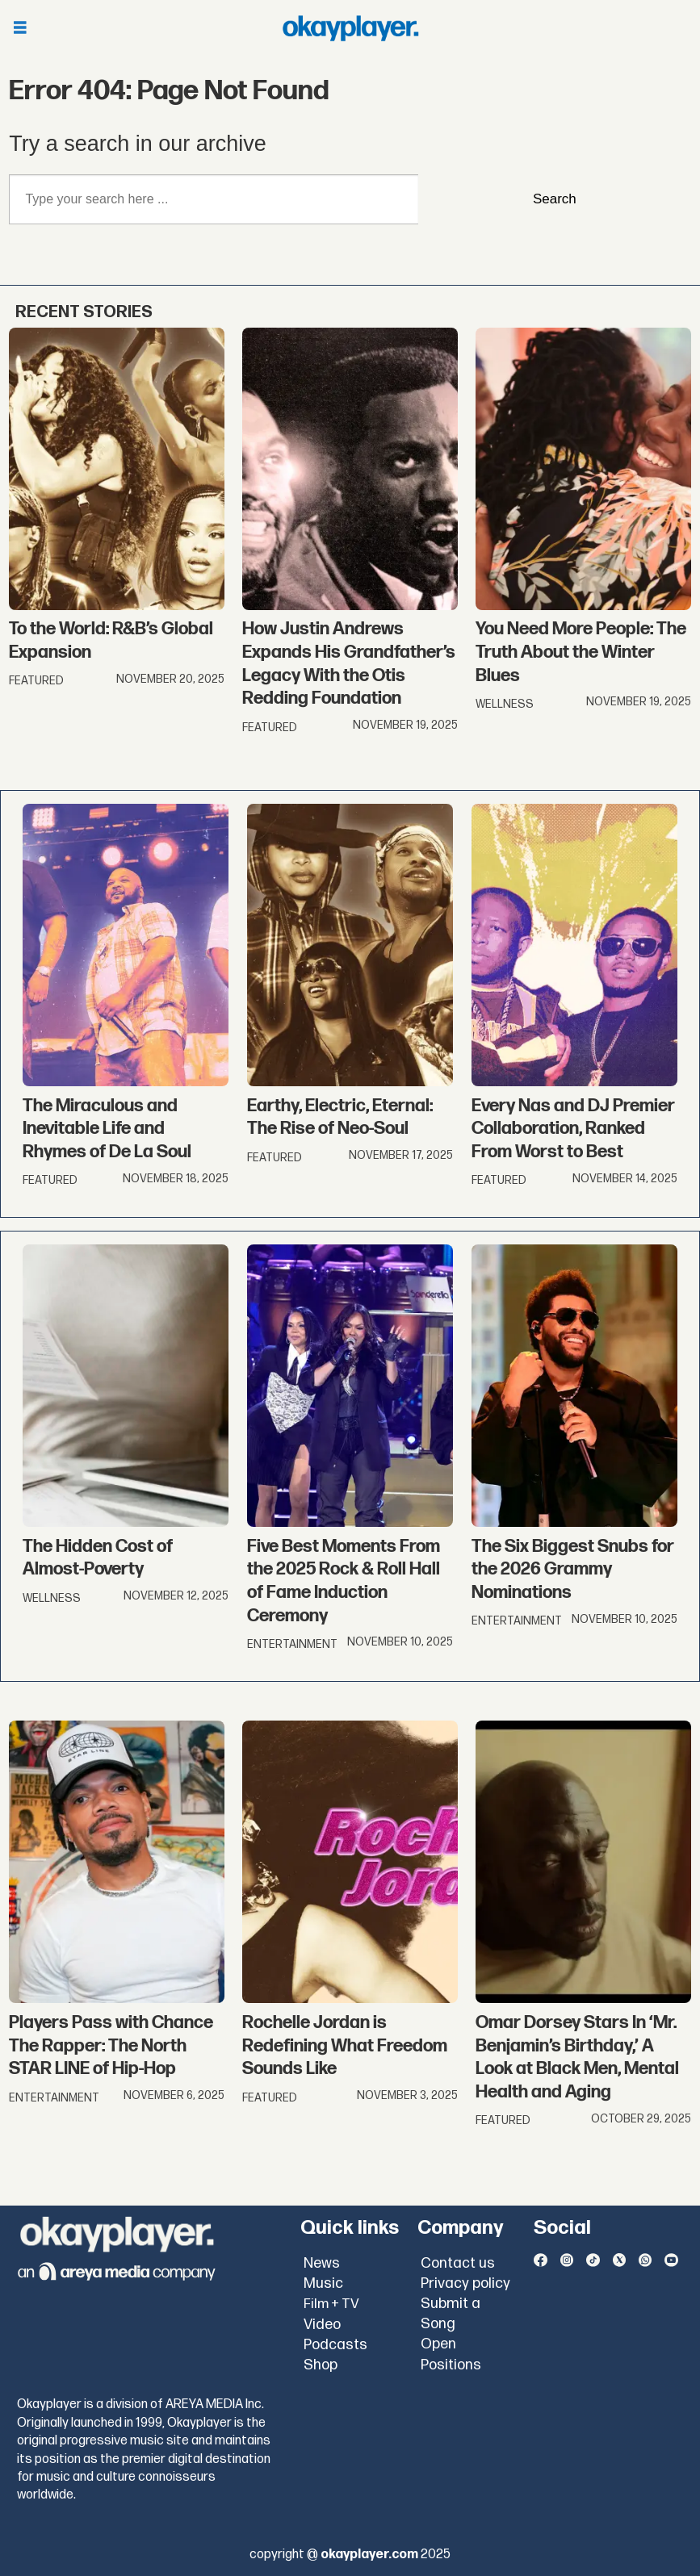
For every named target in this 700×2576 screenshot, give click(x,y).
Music (323, 2283)
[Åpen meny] (20, 28)
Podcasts (335, 2344)
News (322, 2263)
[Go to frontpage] (350, 28)
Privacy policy (465, 2283)
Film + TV (331, 2304)
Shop (320, 2364)
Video (322, 2324)
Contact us (458, 2263)
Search (554, 199)
